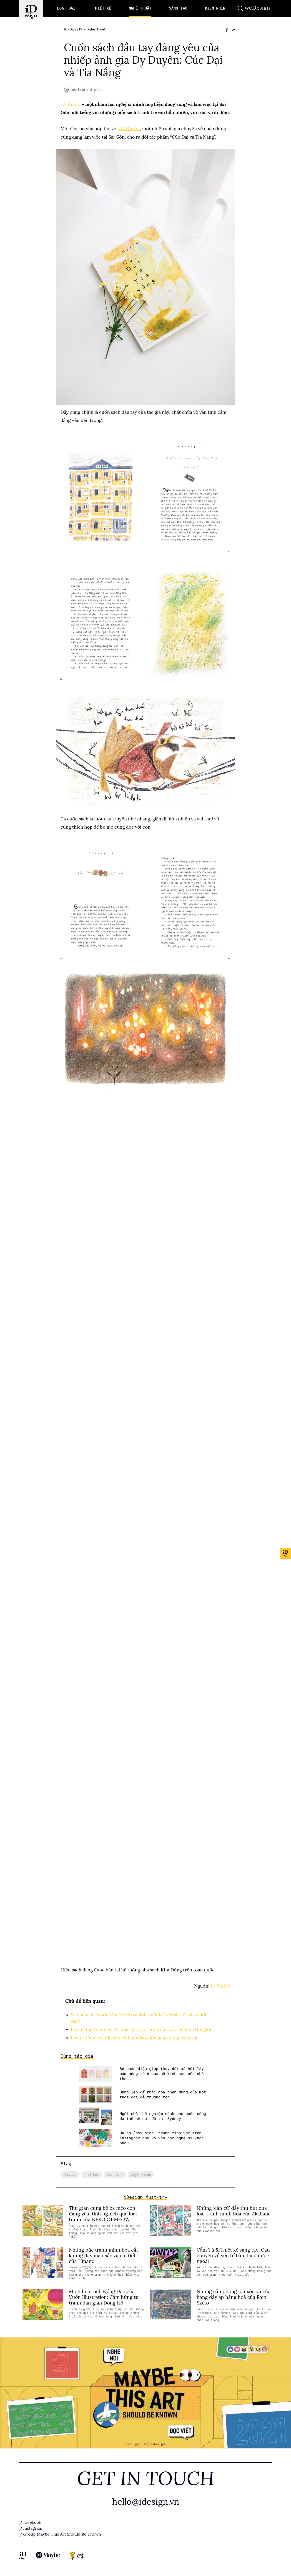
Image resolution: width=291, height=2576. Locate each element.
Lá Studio (70, 104)
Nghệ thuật (97, 29)
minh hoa (92, 2173)
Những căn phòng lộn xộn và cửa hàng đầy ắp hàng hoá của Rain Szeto (234, 2296)
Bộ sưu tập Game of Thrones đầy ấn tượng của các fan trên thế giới (141, 2028)
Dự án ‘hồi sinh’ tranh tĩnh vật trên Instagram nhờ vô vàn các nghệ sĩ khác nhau (162, 2136)
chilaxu (79, 90)
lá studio (70, 2173)
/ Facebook (30, 2521)
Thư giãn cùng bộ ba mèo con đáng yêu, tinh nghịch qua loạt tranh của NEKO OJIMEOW (103, 2212)
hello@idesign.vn (145, 2500)
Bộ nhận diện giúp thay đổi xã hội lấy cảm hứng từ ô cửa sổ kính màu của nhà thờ (162, 2072)
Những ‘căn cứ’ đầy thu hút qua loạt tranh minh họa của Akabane (234, 2209)
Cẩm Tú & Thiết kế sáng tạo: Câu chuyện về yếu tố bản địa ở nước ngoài (233, 2254)
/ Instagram (30, 2527)
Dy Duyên (129, 128)
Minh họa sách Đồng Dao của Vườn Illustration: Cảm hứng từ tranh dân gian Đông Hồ (104, 2296)
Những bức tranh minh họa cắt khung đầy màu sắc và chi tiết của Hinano (103, 2254)
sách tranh (115, 2173)
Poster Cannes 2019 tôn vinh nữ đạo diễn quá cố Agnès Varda (135, 2036)
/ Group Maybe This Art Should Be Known (60, 2533)
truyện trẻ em (141, 2173)
